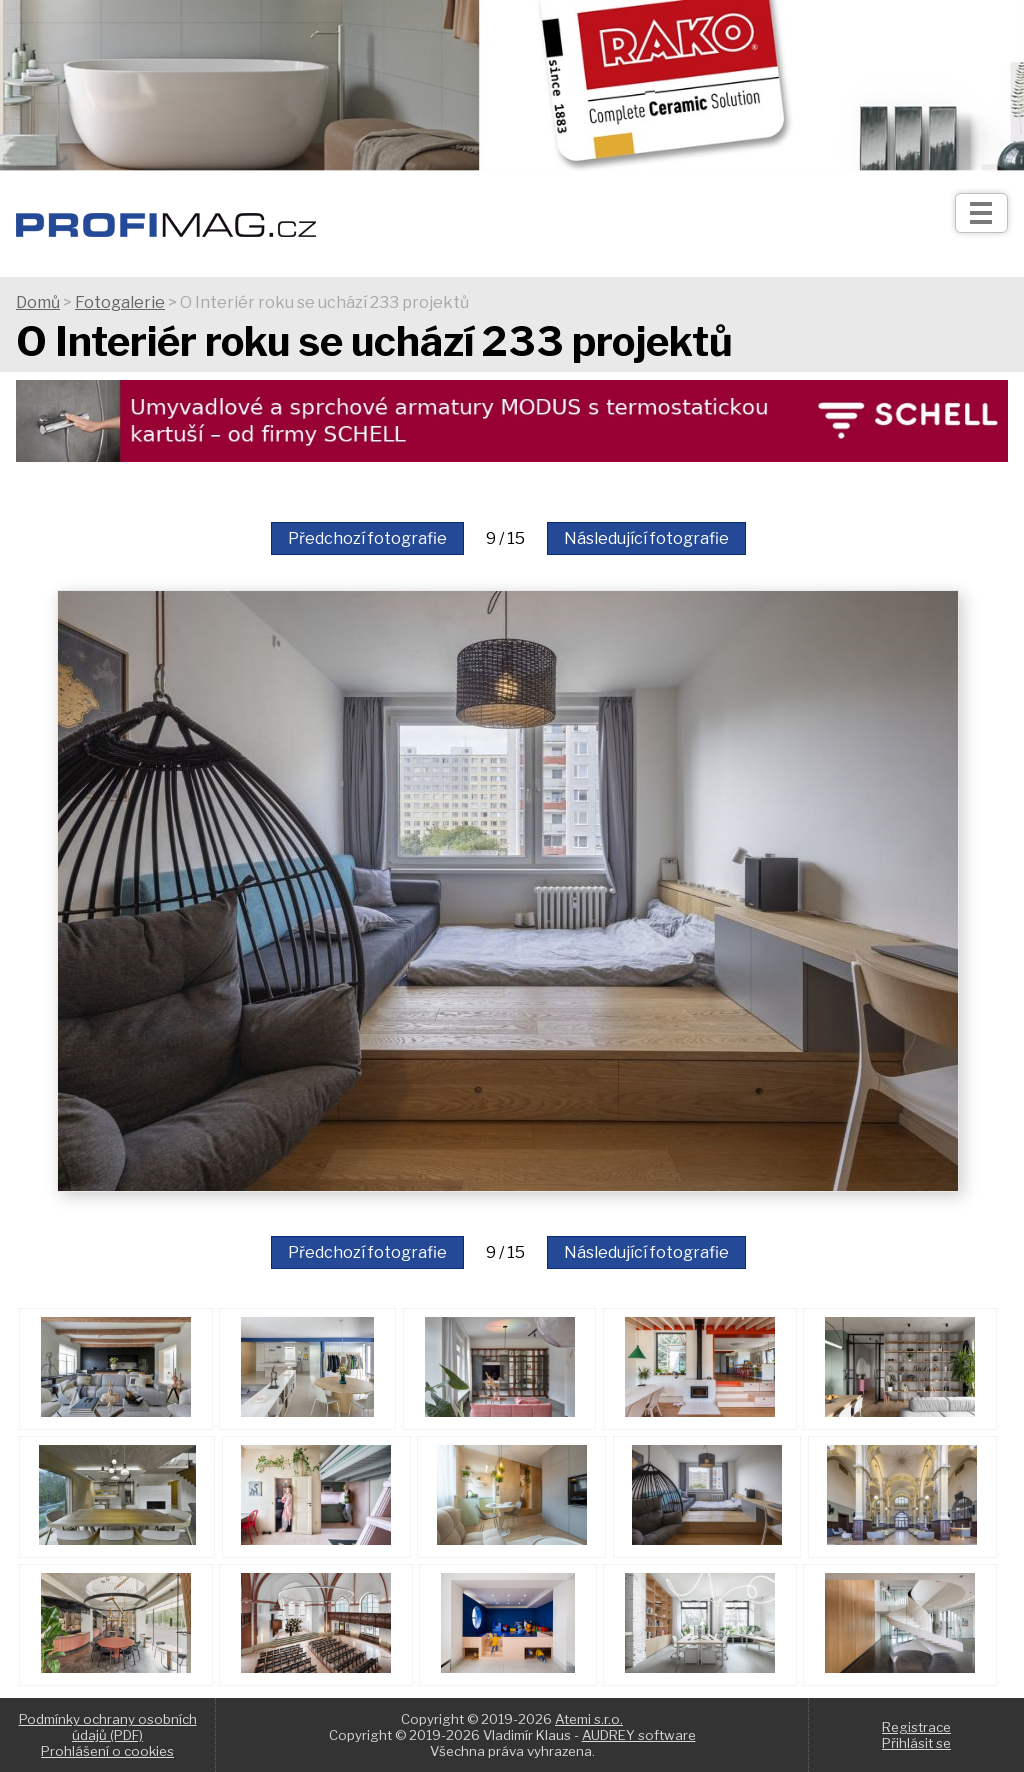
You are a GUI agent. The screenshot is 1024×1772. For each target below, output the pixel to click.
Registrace (916, 1727)
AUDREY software (639, 1735)
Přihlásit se (916, 1743)
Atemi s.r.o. (589, 1719)
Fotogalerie (120, 302)
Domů (38, 302)
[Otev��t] (981, 213)
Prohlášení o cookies (107, 1751)
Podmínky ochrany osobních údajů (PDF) (108, 1727)
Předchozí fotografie (367, 538)
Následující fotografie (646, 538)
